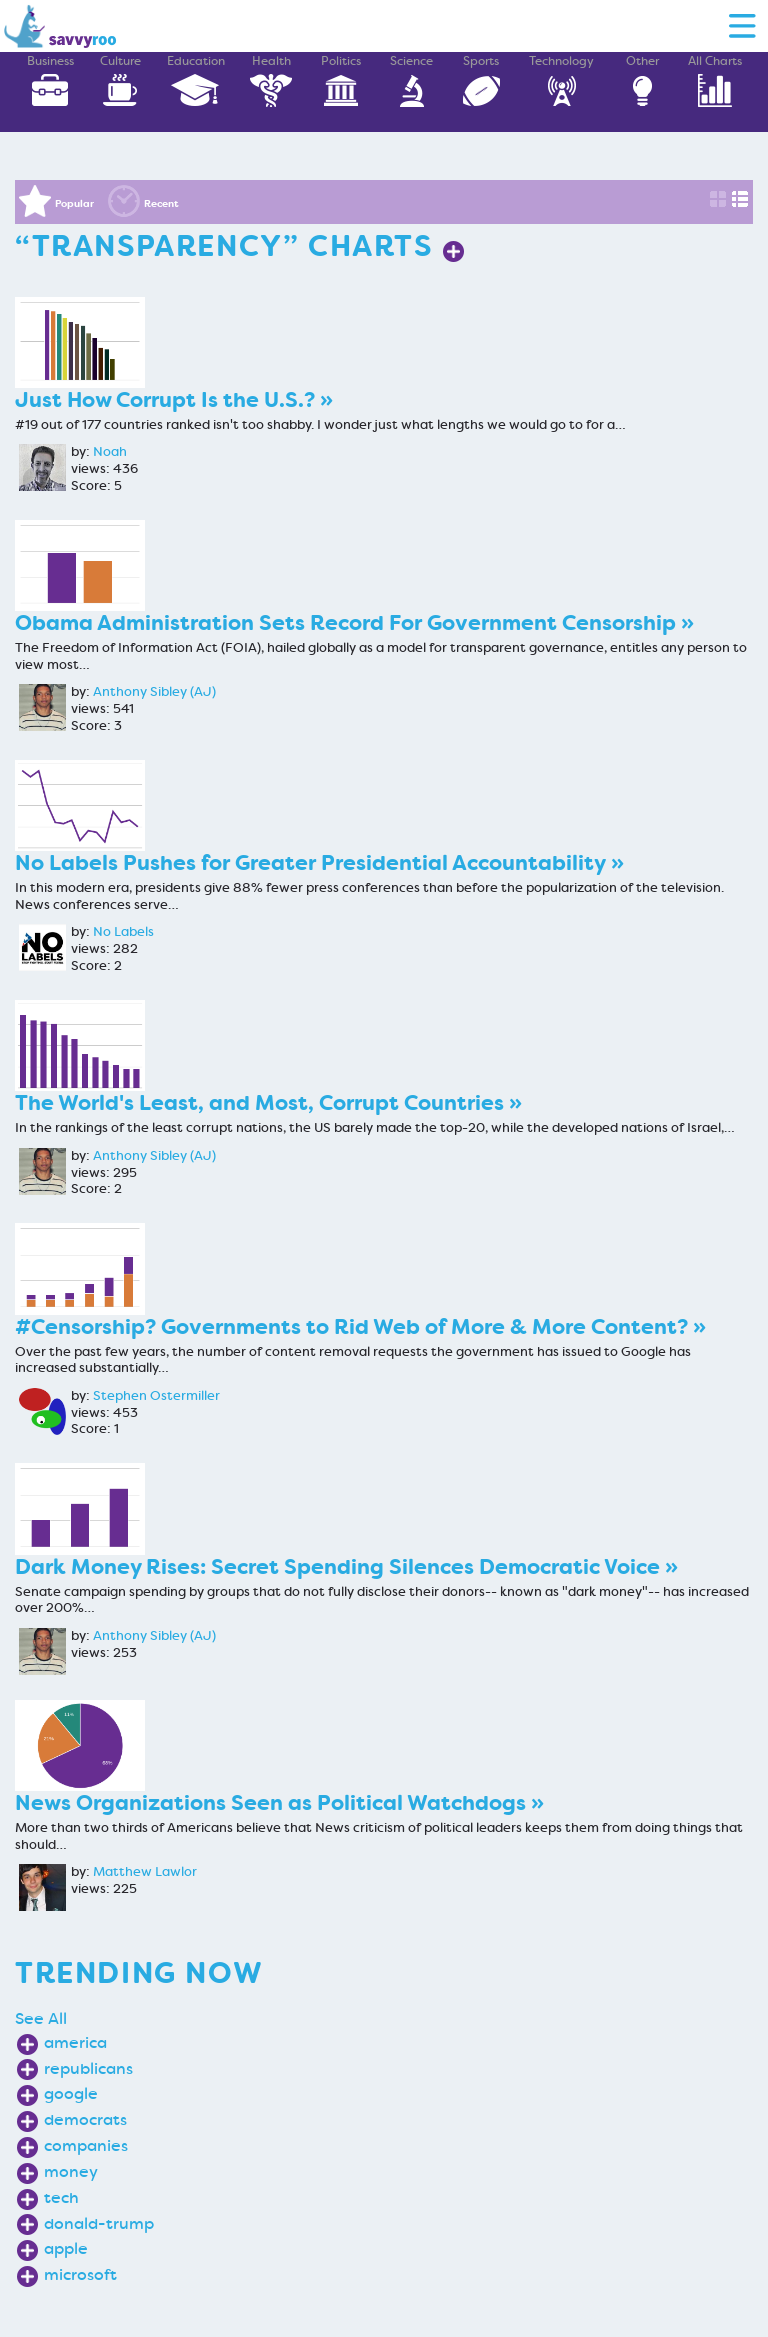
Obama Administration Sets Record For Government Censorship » (354, 623)
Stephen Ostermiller (156, 1396)
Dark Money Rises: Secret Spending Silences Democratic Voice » (346, 1567)
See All (41, 2018)
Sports (481, 80)
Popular (74, 203)
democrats (85, 2119)
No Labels (123, 932)
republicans (88, 2068)
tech (61, 2197)
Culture (120, 80)
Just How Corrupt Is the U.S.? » (174, 400)
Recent (161, 203)
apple (66, 2248)
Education (196, 80)
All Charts (715, 80)
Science (411, 80)
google (71, 2093)
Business (50, 80)
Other (642, 80)
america (75, 2042)
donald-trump (99, 2223)
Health (271, 80)
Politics (341, 80)
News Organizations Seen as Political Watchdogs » (279, 1803)
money (71, 2171)
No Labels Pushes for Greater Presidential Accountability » (319, 863)
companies (86, 2145)
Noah (110, 452)
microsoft (80, 2274)
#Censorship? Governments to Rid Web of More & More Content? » (360, 1327)
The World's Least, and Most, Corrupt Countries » (268, 1103)
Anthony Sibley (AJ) (154, 692)
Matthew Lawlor (145, 1872)
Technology (561, 80)
